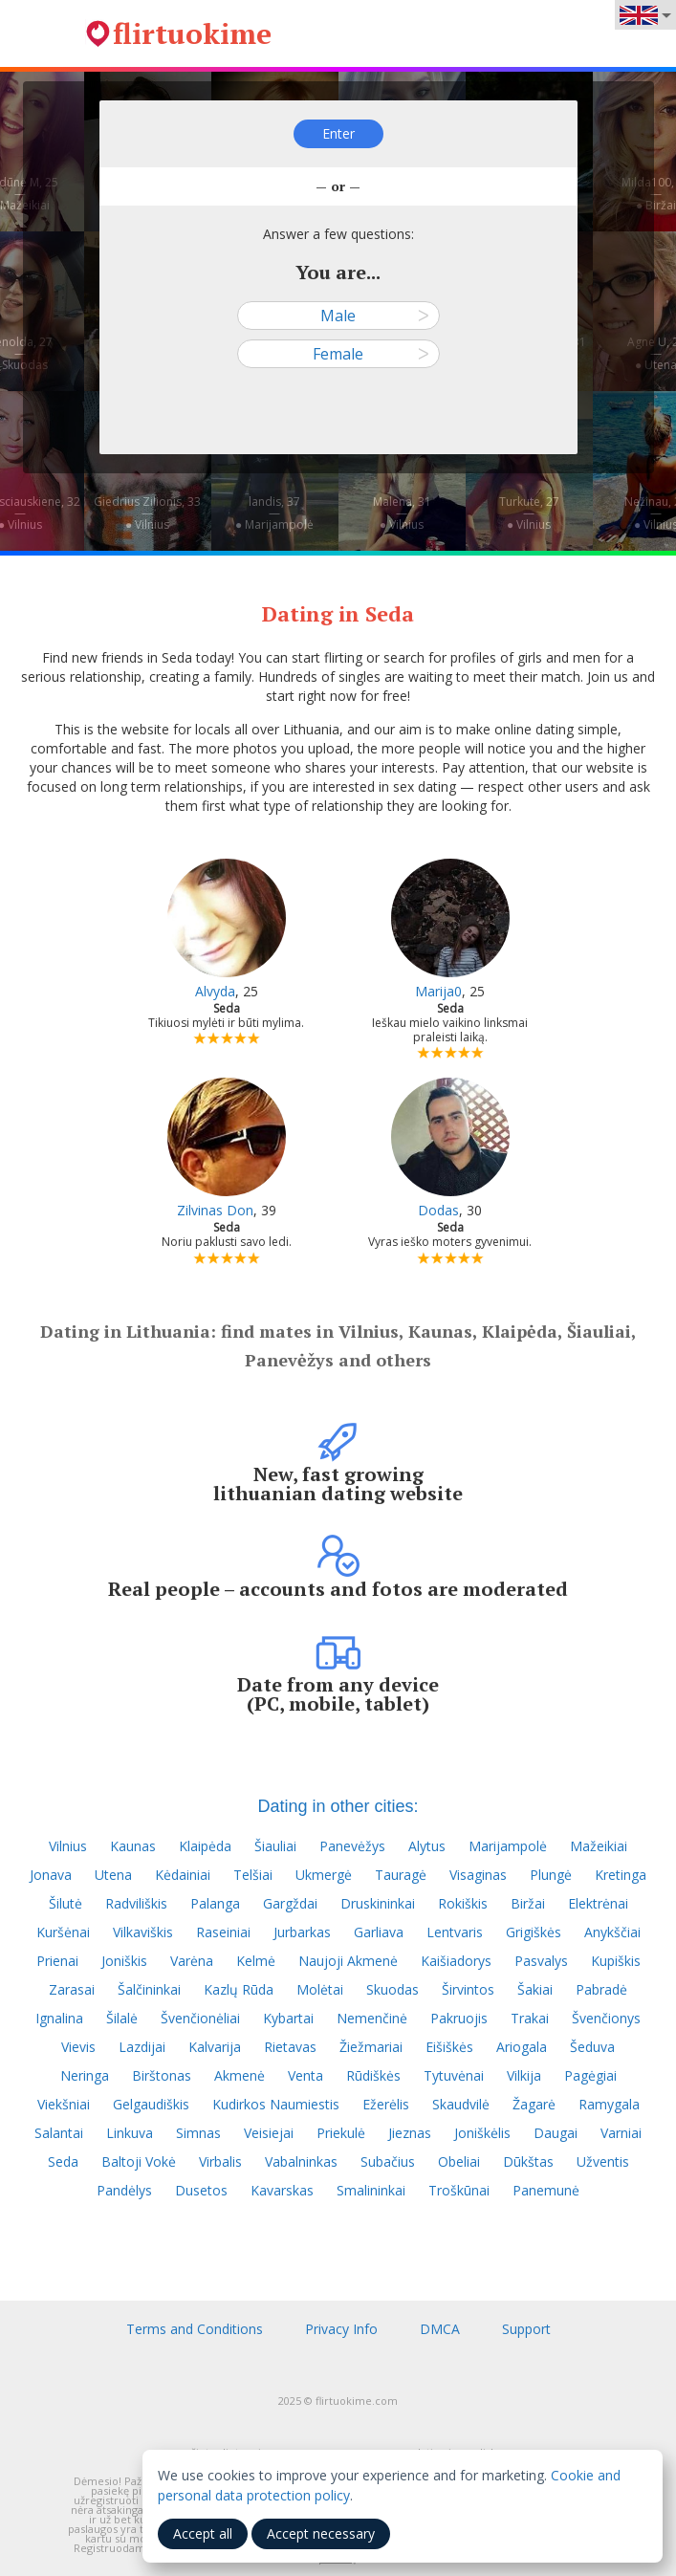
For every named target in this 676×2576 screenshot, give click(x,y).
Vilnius (68, 1846)
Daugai (556, 2133)
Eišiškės (449, 2047)
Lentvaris (454, 1932)
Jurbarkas (302, 1932)
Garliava (378, 1932)
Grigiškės (533, 1932)
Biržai (528, 1903)
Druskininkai (377, 1903)
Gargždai (290, 1903)
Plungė (551, 1875)
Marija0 (438, 991)
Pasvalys (541, 1961)
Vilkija (524, 2075)
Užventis (603, 2161)
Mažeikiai (598, 1846)
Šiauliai (275, 1846)
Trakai (530, 2018)
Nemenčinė (372, 2018)
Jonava (51, 1875)
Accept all (202, 2533)
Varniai (621, 2133)
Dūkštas (528, 2161)
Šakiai (535, 1989)
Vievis (78, 2047)
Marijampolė (508, 1846)
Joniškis (124, 1961)
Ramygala (609, 2104)
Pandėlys (124, 2190)
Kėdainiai (182, 1875)
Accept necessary (321, 2533)
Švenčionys (606, 2018)
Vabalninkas (301, 2161)
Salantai (58, 2133)
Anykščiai (612, 1932)
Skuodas (392, 1989)
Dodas (438, 1210)
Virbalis (220, 2161)
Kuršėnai (63, 1932)
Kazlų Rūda (238, 1989)
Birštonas (161, 2075)
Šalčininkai (149, 1989)
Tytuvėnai (454, 2075)
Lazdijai (142, 2047)
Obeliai (459, 2161)
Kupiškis (616, 1961)
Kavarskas (282, 2190)
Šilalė (122, 2018)
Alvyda (215, 991)
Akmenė (239, 2075)
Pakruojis (459, 2018)
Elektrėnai (598, 1903)
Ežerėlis (385, 2104)
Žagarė (534, 2104)
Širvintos (468, 1989)
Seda (63, 2161)
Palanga (215, 1903)
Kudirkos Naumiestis (275, 2104)
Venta (305, 2075)
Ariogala (521, 2047)
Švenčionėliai (200, 2018)
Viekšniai (63, 2104)
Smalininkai (371, 2190)
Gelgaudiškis (151, 2104)
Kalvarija (214, 2047)
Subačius (387, 2161)
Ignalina (59, 2018)
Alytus (427, 1846)
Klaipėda (205, 1846)
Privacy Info (341, 2329)
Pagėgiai (590, 2075)
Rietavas (290, 2047)
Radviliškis (136, 1903)
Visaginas (478, 1875)
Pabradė (601, 1989)
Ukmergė (323, 1875)
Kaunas (133, 1846)
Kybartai (288, 2018)
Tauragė (400, 1875)
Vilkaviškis (143, 1932)
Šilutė (65, 1903)
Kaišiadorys (456, 1961)
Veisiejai (269, 2133)
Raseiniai (223, 1932)
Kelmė (255, 1961)
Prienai (57, 1961)
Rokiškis (463, 1903)
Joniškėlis (482, 2133)
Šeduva (592, 2047)
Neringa (84, 2075)
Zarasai (72, 1989)
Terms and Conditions (194, 2329)
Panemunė (545, 2190)
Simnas (198, 2133)
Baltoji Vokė (138, 2161)
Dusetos (201, 2190)
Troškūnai (459, 2190)
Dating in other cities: (337, 1806)
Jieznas (409, 2133)
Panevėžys (352, 1846)
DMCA (440, 2329)
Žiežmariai (371, 2047)
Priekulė (340, 2133)
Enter (338, 133)
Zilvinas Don (215, 1210)
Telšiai (253, 1875)
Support (526, 2329)
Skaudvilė (461, 2104)
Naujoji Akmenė (348, 1961)
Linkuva (129, 2133)
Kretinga (620, 1875)
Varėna (191, 1961)
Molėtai (319, 1989)
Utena (113, 1875)
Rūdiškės (373, 2075)
